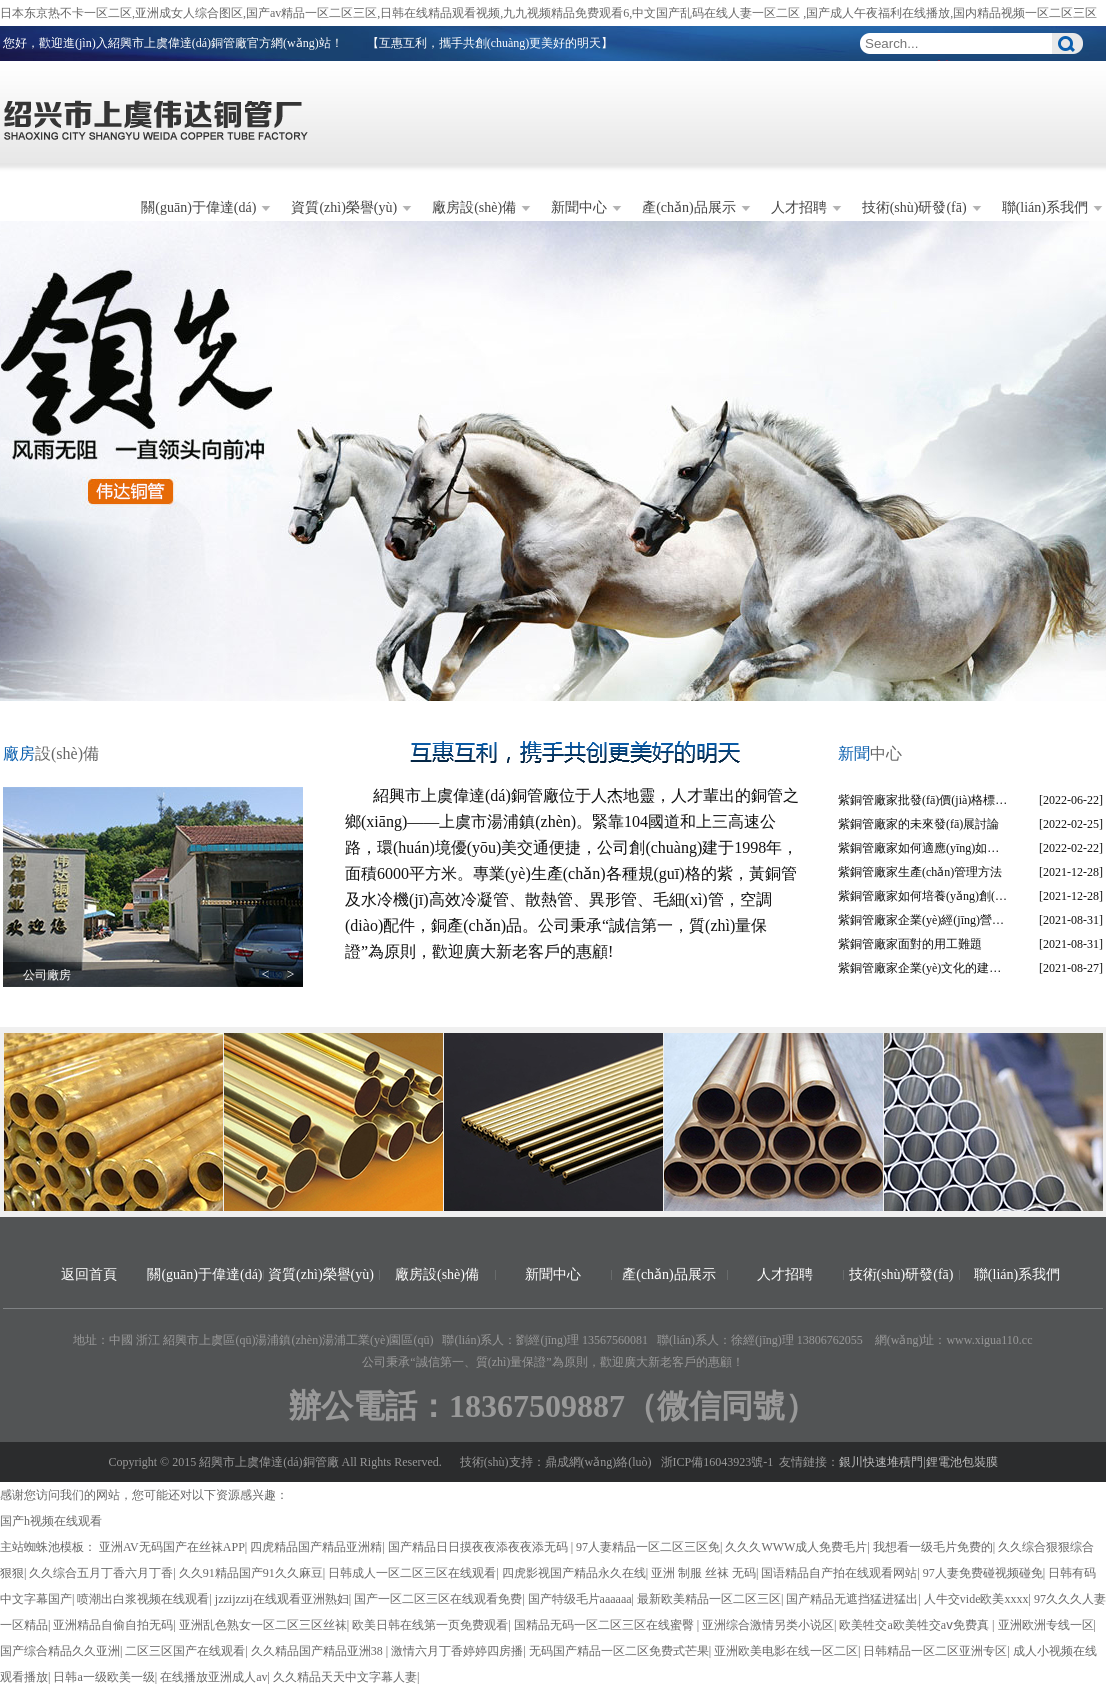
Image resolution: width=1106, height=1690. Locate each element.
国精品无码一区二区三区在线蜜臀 (605, 1625)
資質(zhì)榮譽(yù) (344, 207)
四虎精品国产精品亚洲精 (316, 1547)
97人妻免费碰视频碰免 (983, 1573)
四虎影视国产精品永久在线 (574, 1573)
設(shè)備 (51, 753)
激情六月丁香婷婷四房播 (457, 1651)
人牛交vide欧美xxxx (976, 1599)
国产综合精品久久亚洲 (60, 1651)
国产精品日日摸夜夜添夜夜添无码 (479, 1547)
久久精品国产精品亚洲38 (318, 1651)
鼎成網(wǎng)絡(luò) (598, 1462)
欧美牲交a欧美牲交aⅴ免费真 (915, 1625)
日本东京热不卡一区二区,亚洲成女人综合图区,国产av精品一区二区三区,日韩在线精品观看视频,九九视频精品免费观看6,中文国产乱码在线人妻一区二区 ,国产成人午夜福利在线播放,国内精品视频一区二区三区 (548, 13)
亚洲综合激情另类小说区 (768, 1625)
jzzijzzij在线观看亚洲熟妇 (282, 1599)
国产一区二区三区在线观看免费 (438, 1599)
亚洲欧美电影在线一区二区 (786, 1651)
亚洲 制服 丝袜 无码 (703, 1573)
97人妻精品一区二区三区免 (648, 1547)
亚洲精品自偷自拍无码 (113, 1625)
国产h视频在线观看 (51, 1521)
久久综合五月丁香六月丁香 (101, 1573)
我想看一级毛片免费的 (933, 1547)
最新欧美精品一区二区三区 (709, 1599)
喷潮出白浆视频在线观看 (143, 1599)
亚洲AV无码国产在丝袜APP (172, 1547)
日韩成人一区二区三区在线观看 (412, 1573)
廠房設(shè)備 (474, 207)
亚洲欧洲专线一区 (1046, 1625)
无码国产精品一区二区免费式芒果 (619, 1651)
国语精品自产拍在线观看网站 (839, 1573)
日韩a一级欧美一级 (103, 1677)
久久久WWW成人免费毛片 (796, 1547)
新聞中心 (579, 207)
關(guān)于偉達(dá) (198, 207)
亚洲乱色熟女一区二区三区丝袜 (263, 1625)
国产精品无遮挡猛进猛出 (852, 1599)
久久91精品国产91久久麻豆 (251, 1573)
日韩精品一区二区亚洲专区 (935, 1651)
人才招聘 (799, 207)
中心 (870, 753)
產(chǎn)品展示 (689, 207)
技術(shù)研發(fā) (914, 207)
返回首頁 (89, 1274)
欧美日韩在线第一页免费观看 (430, 1625)
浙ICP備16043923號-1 (717, 1462)
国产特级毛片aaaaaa (580, 1599)
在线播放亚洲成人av (213, 1677)
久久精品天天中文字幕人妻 (345, 1677)
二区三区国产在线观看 (185, 1651)
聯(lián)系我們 (1045, 207)
